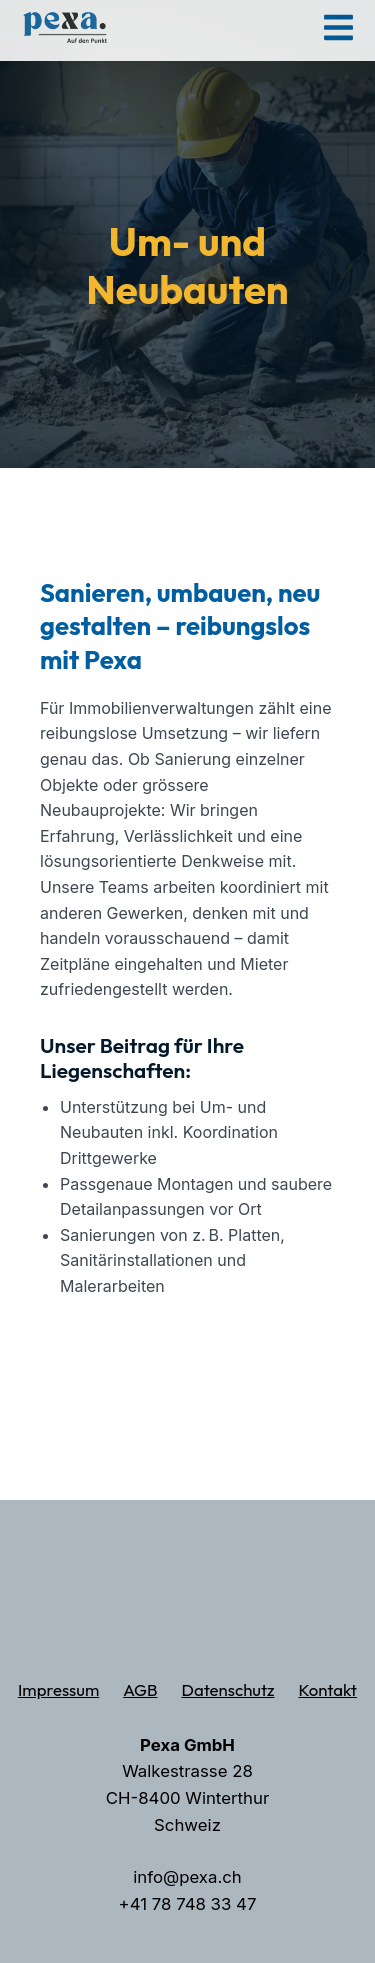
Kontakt (327, 1689)
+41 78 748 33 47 (188, 1904)
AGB (140, 1689)
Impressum (58, 1689)
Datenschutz (228, 1689)
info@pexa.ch (187, 1877)
